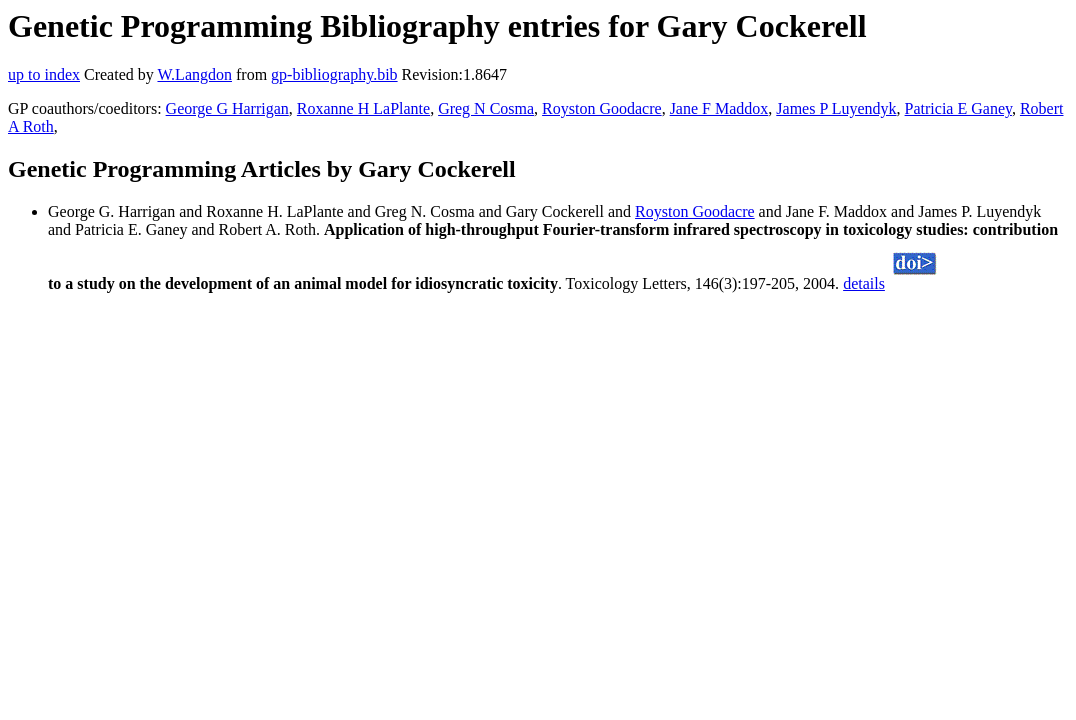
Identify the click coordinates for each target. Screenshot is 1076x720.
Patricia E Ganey (958, 108)
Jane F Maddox (719, 108)
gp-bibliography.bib (334, 74)
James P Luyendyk (836, 108)
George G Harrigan (227, 108)
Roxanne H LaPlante (363, 108)
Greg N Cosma (486, 108)
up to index (44, 74)
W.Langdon (194, 74)
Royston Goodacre (602, 108)
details (864, 283)
